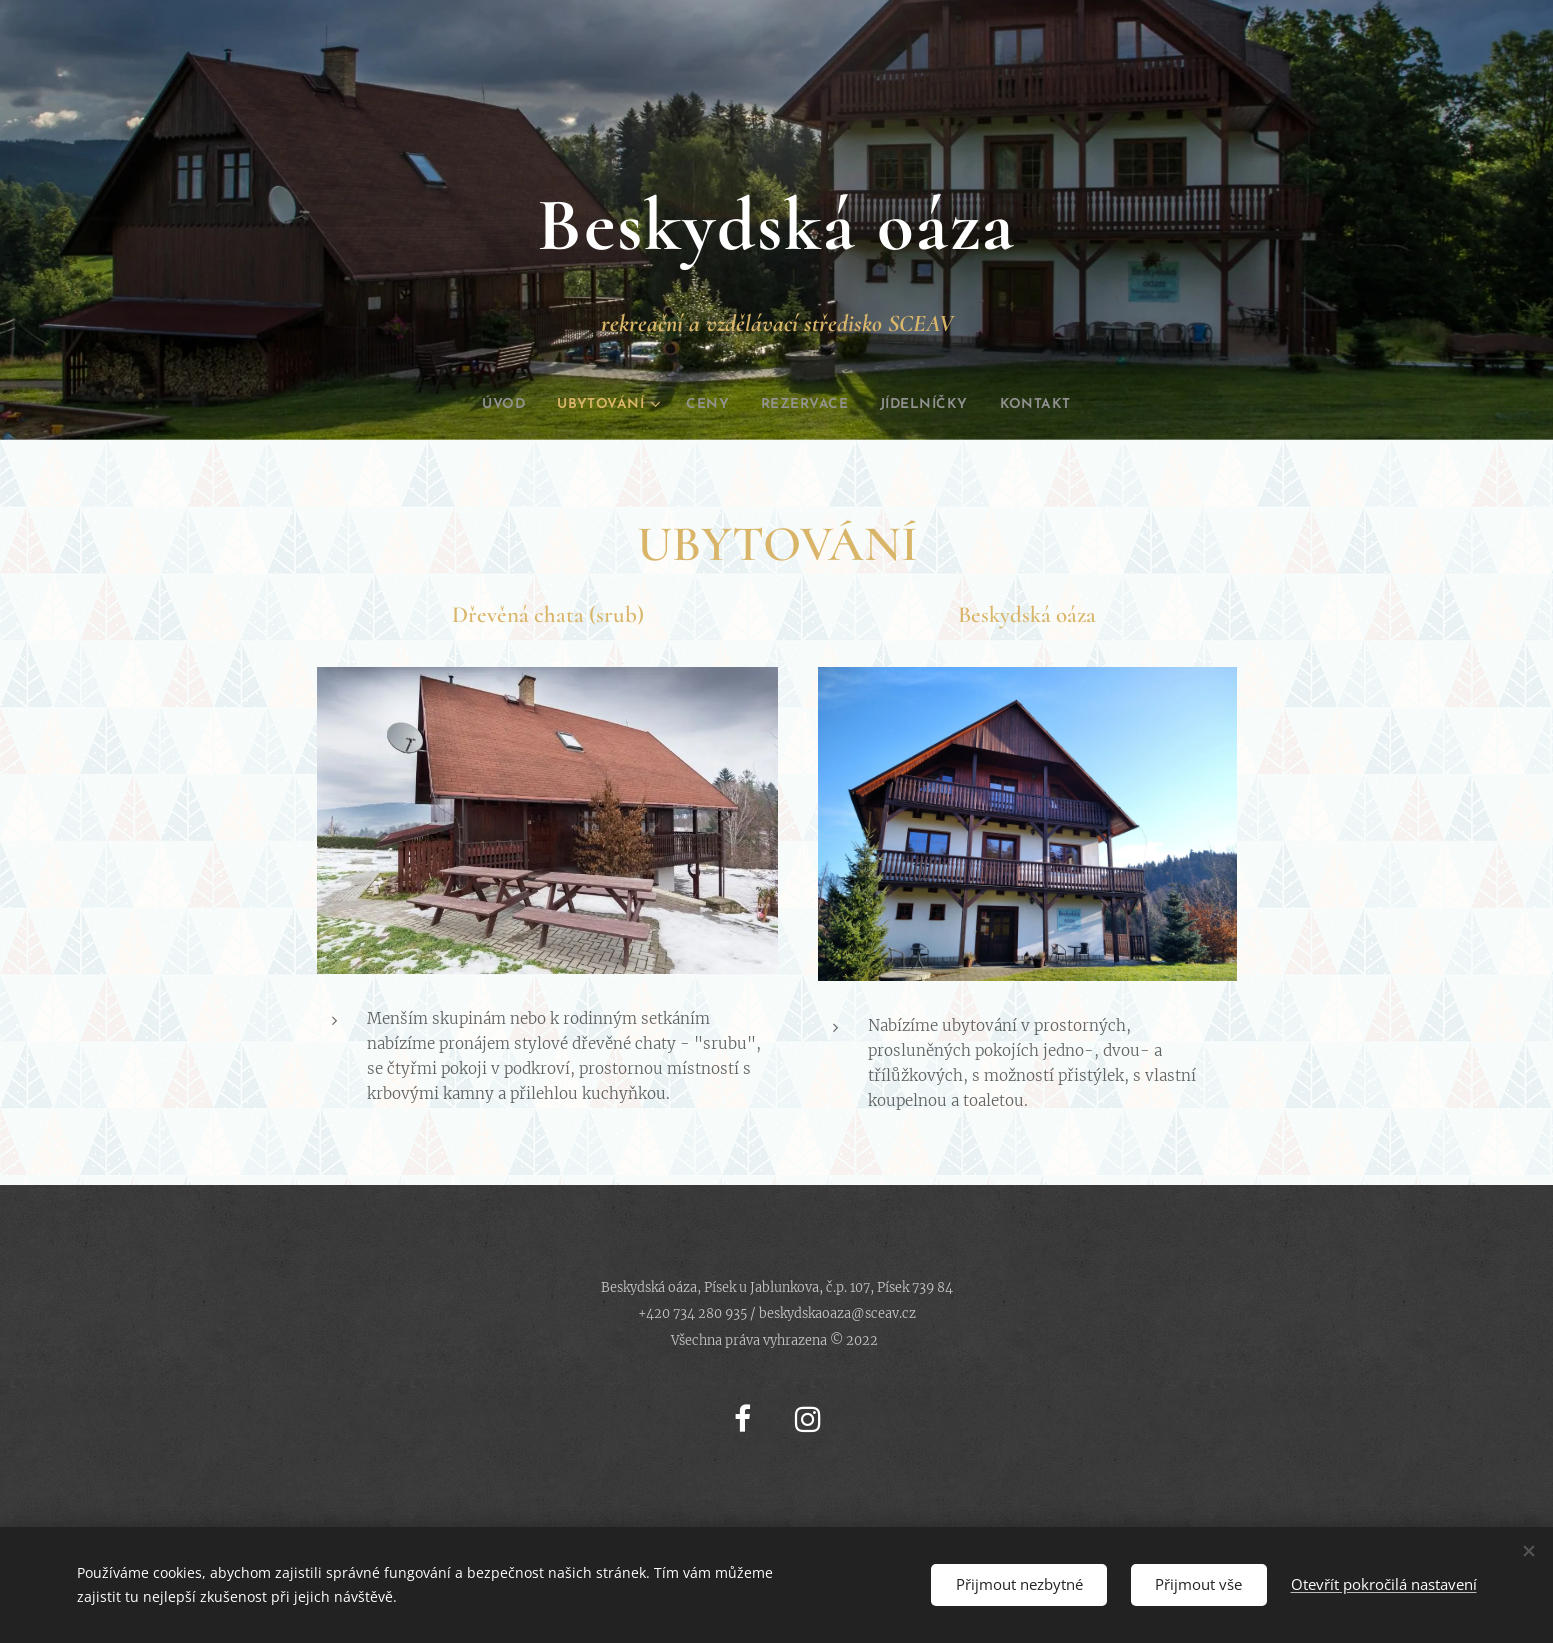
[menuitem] (481, 405)
